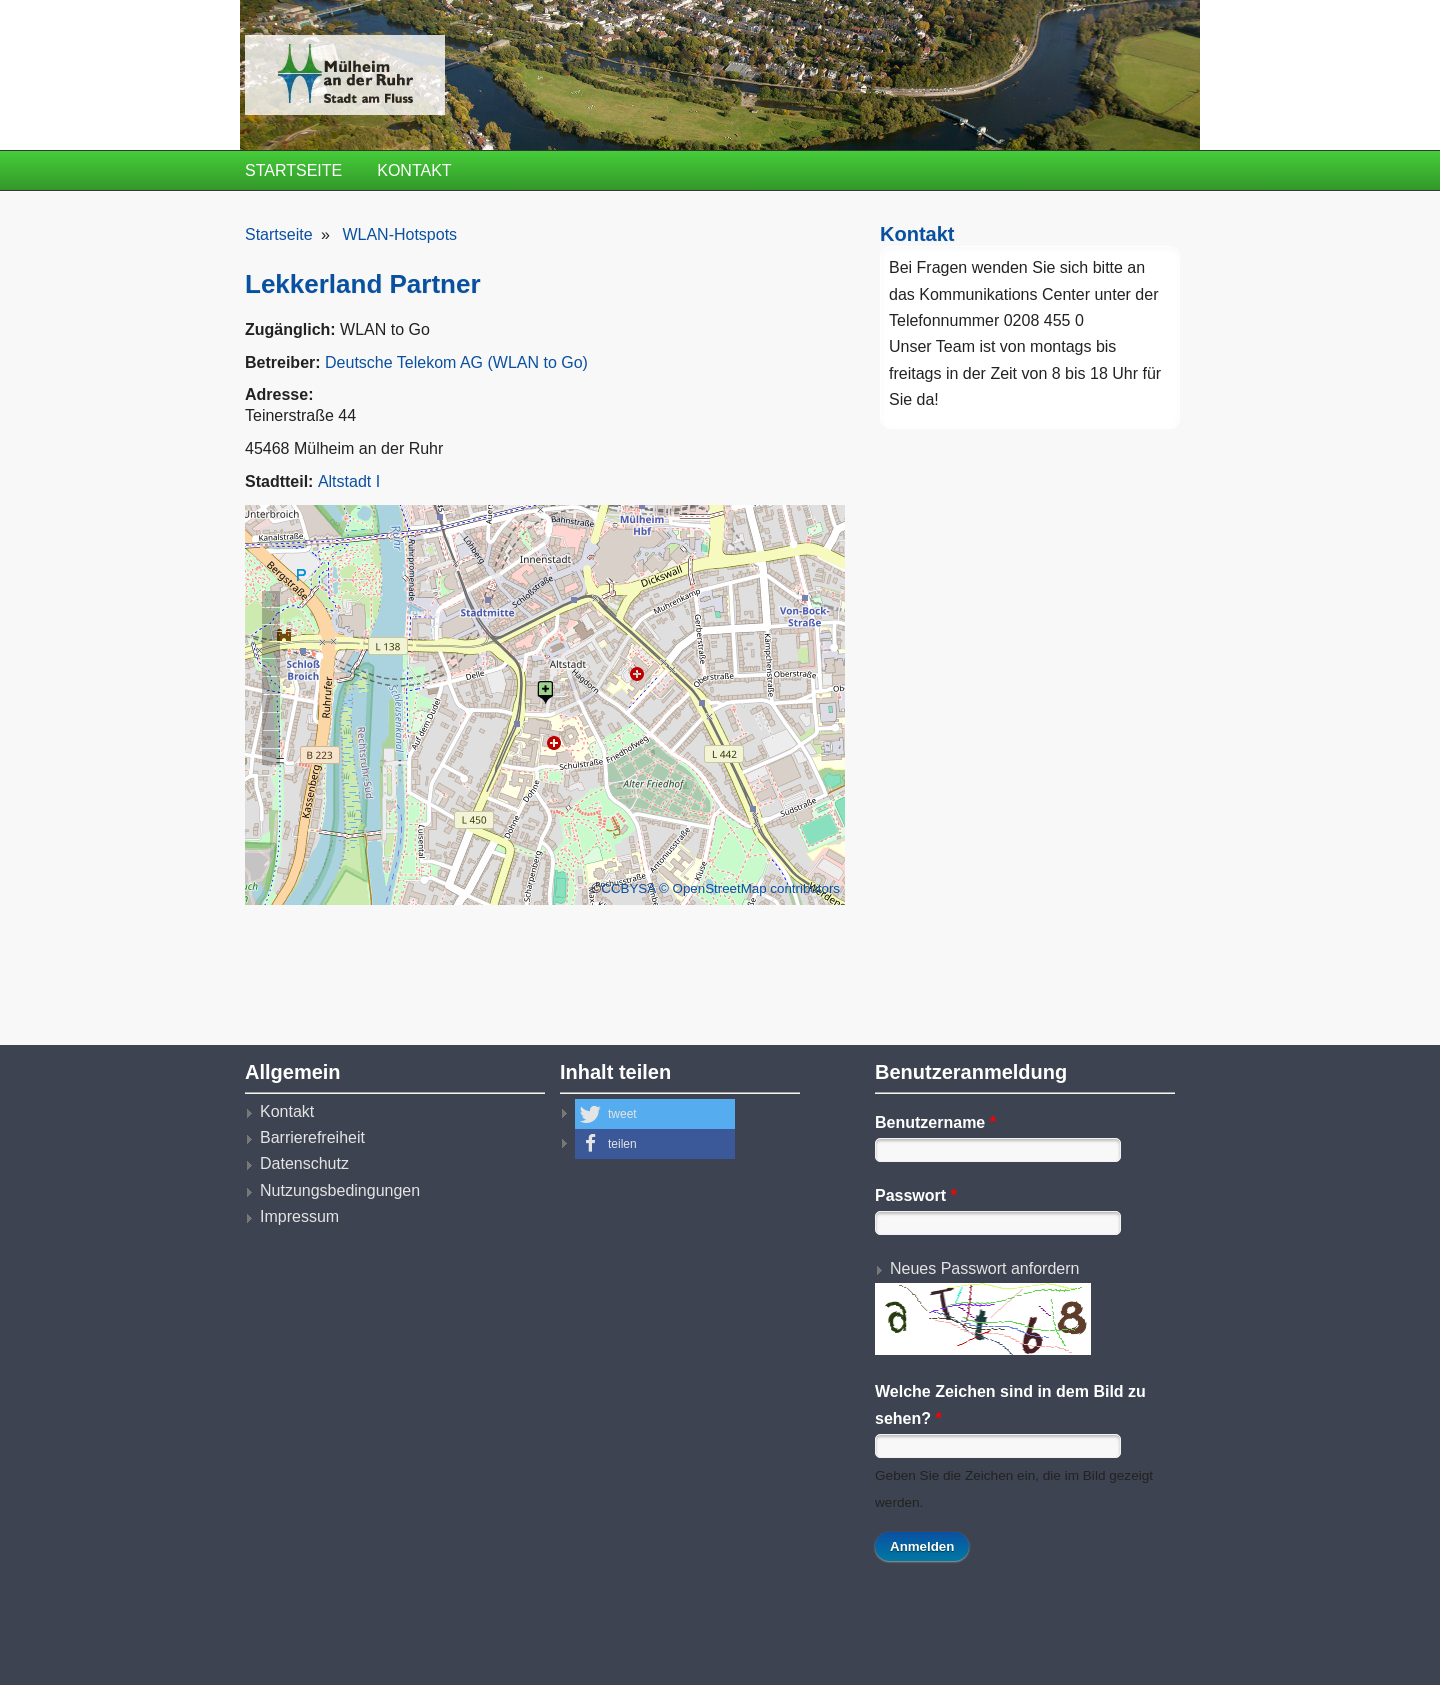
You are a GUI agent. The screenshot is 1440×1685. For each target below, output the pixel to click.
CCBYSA (628, 888)
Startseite (293, 170)
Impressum (299, 1216)
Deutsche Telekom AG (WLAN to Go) (456, 362)
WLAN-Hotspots (399, 234)
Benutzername (935, 1122)
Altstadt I (349, 481)
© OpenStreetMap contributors (749, 888)
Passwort (916, 1195)
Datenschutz (304, 1163)
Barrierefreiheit (312, 1137)
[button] (655, 1114)
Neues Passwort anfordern (984, 1268)
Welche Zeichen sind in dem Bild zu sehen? (1010, 1404)
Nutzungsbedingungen (340, 1190)
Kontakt (414, 170)
